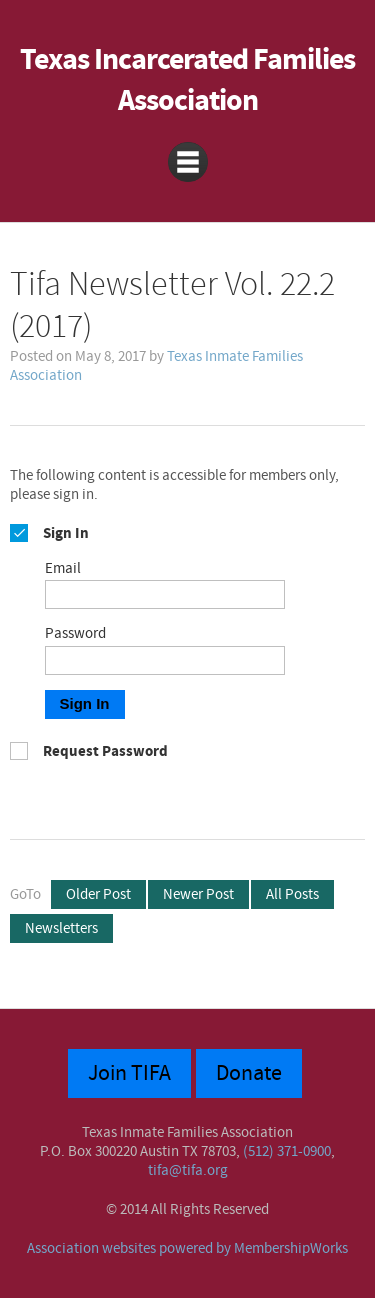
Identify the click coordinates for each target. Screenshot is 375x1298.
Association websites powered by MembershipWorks (187, 1248)
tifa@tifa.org (188, 1170)
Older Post (98, 894)
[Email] (165, 594)
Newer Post (198, 894)
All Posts (292, 894)
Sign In (85, 703)
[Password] (165, 660)
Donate (249, 1073)
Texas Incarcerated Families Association (187, 81)
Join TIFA (129, 1073)
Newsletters (61, 928)
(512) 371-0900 (287, 1151)
